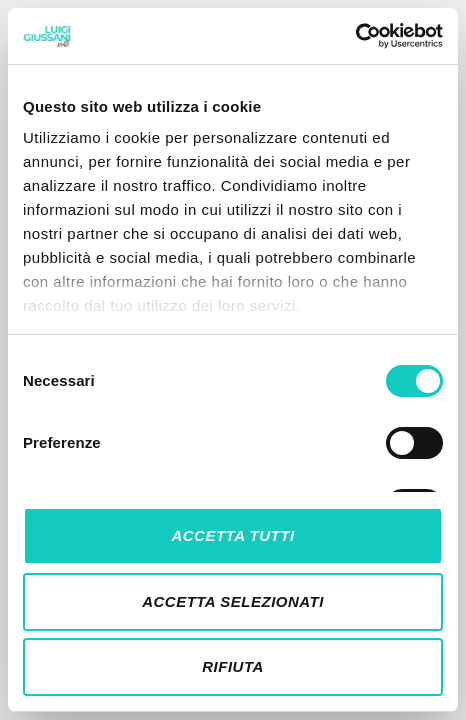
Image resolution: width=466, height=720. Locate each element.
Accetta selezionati (233, 601)
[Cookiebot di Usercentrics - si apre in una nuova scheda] (355, 36)
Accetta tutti (232, 535)
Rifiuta (233, 666)
